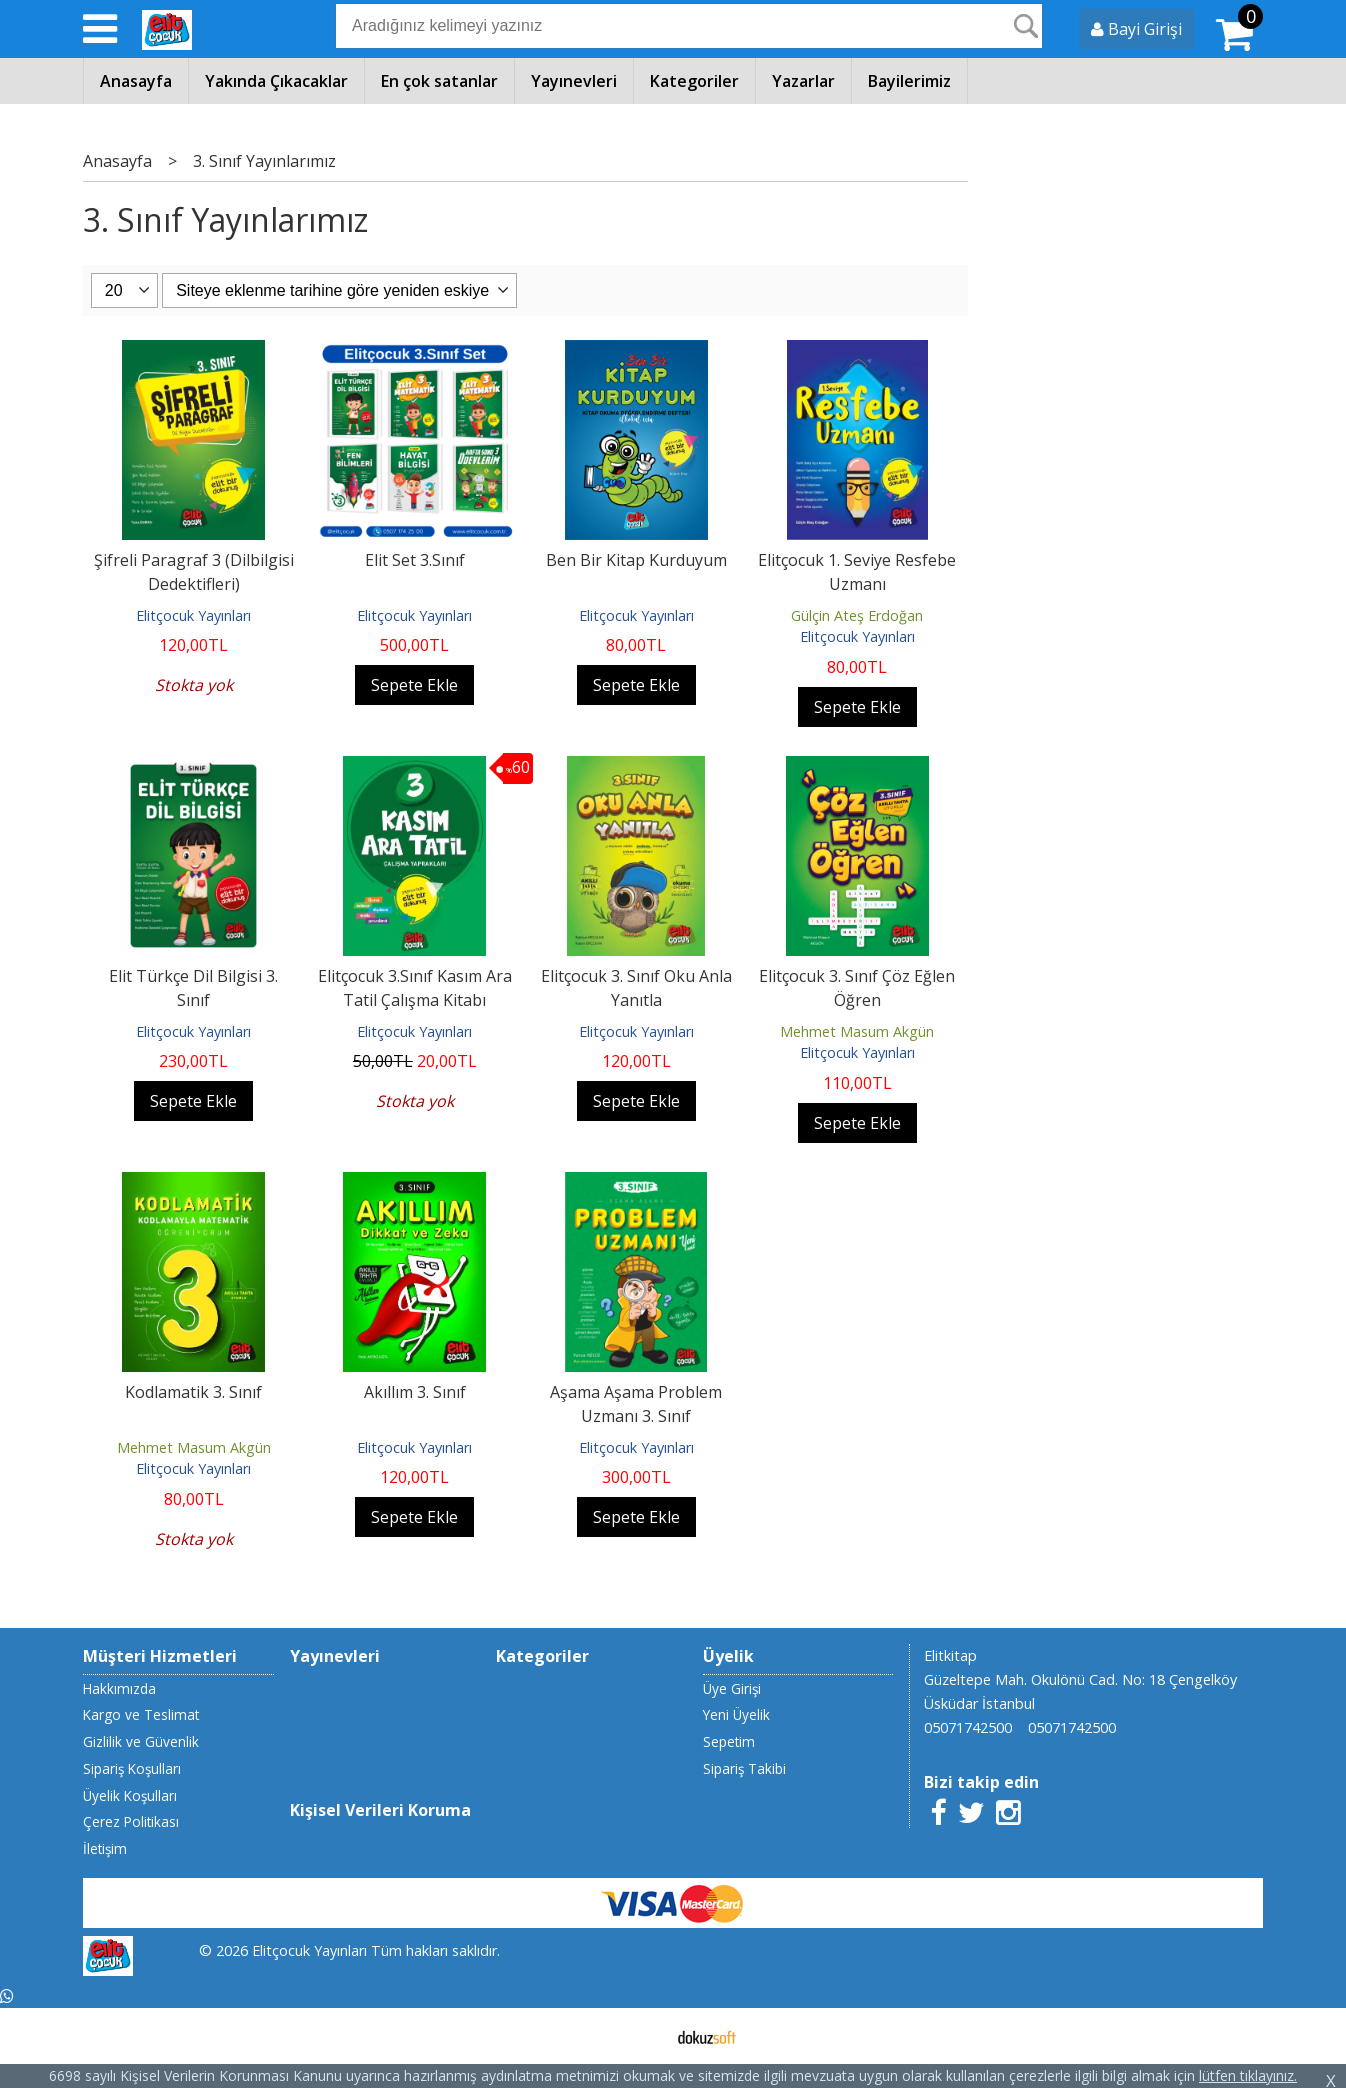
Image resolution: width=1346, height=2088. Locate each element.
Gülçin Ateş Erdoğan (857, 615)
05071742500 (968, 1727)
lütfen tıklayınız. (1248, 2075)
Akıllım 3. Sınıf (415, 1392)
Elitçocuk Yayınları (193, 615)
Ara (1026, 26)
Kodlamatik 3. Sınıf (193, 1392)
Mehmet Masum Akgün (857, 1031)
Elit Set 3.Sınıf (415, 560)
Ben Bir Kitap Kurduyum (636, 560)
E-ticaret (641, 2036)
